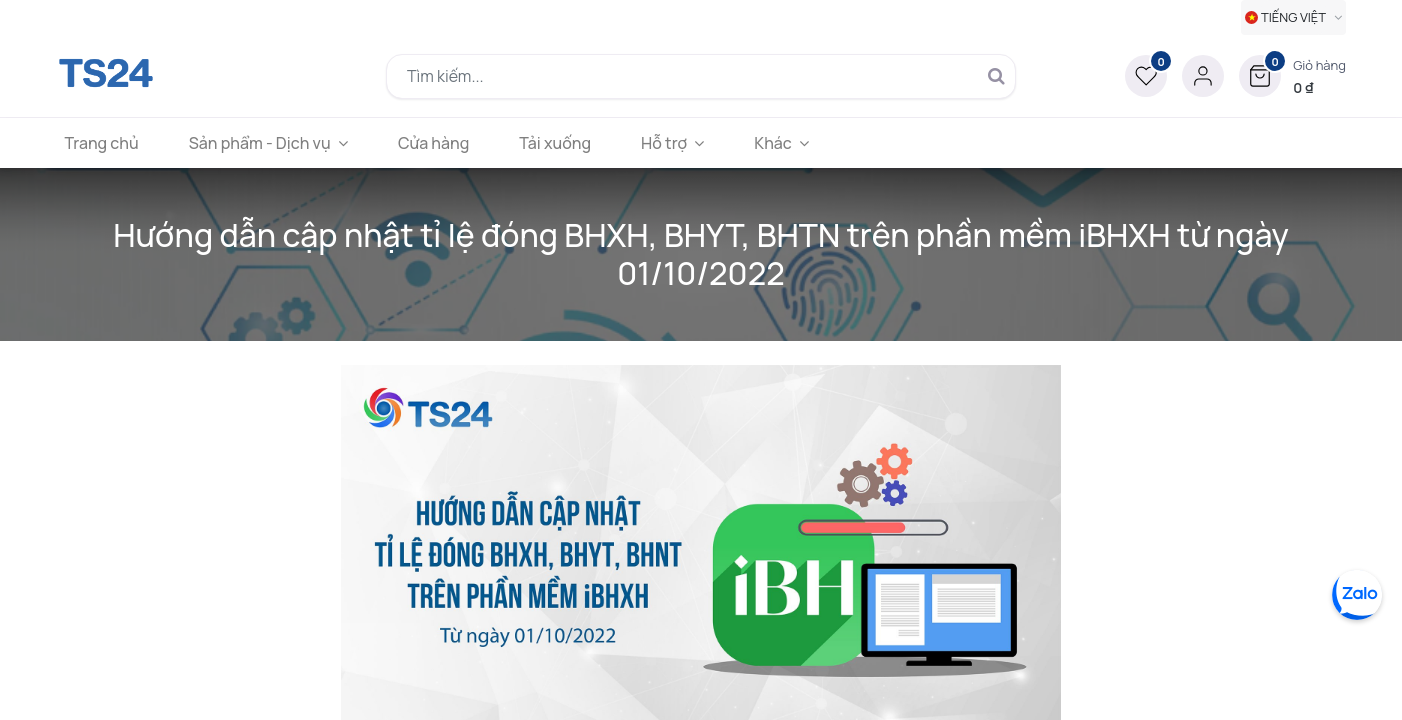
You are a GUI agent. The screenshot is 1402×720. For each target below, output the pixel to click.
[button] (1292, 76)
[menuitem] (108, 143)
